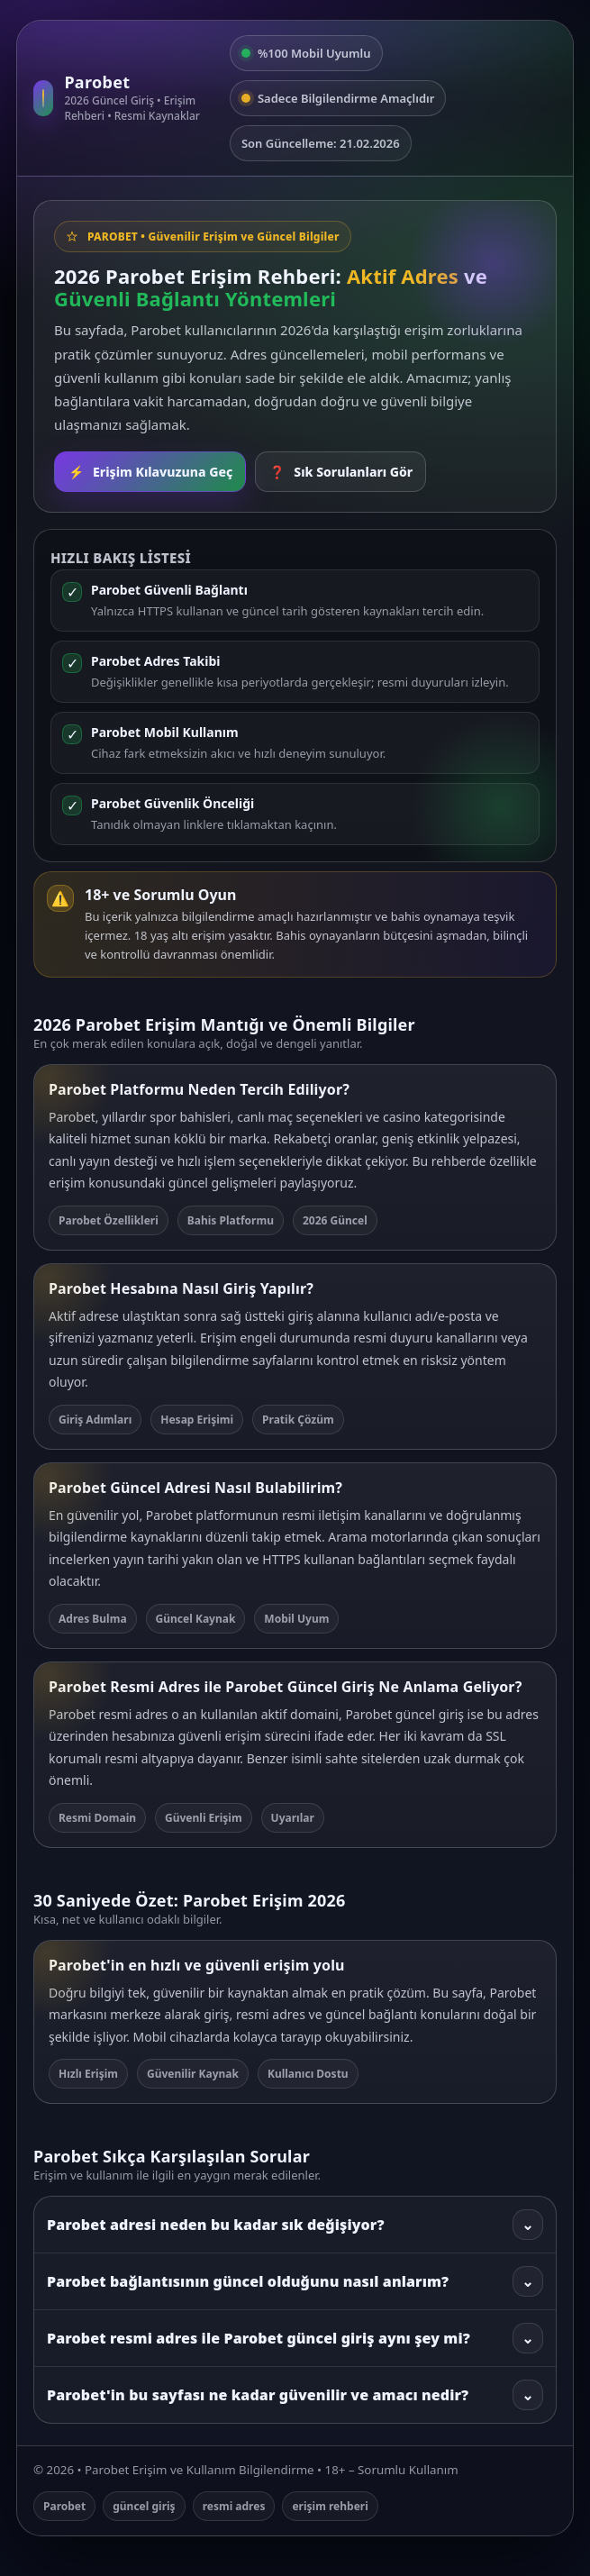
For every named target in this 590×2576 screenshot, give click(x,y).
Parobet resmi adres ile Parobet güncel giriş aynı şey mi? (295, 2338)
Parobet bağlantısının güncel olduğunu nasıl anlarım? (295, 2281)
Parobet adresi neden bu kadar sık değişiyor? (295, 2224)
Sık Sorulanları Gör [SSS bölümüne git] (340, 471)
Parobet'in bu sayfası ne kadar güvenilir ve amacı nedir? (295, 2395)
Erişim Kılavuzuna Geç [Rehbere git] (150, 471)
